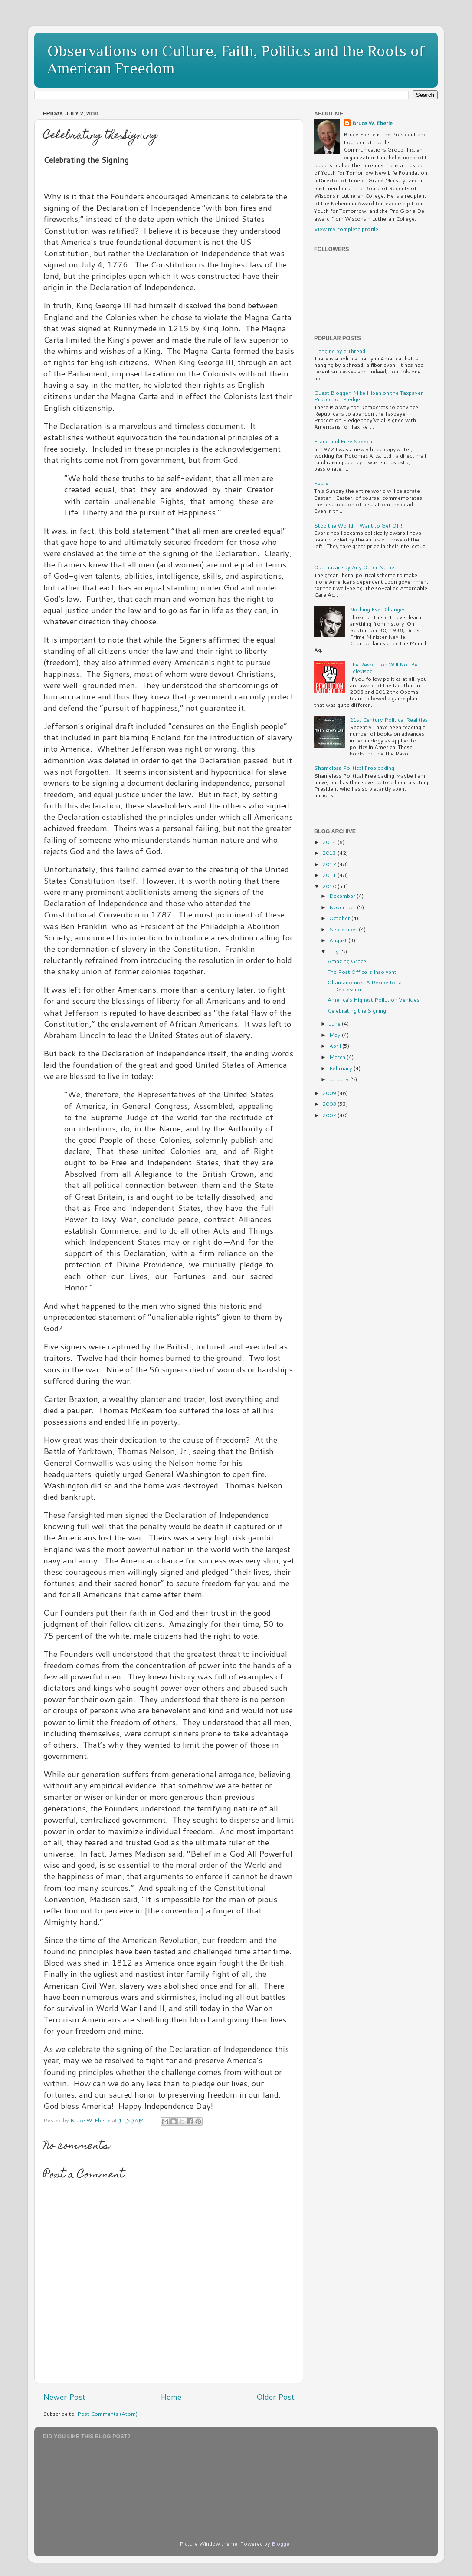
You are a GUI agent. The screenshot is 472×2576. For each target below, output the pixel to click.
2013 (330, 853)
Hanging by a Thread (339, 351)
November (343, 907)
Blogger (282, 2543)
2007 (330, 1115)
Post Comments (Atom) (107, 2414)
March (338, 1057)
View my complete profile (346, 229)
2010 (330, 886)
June (335, 1023)
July (334, 951)
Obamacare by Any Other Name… (356, 567)
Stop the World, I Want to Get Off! (358, 525)
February (341, 1068)
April (335, 1045)
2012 (330, 864)
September (344, 929)
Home (171, 2396)
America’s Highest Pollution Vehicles (374, 999)
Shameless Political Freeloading (354, 768)
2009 (330, 1093)
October (340, 918)
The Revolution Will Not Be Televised (384, 667)
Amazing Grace (347, 961)
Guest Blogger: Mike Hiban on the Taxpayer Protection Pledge (368, 396)
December (343, 896)
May (335, 1035)
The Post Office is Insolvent (362, 972)
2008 (330, 1104)
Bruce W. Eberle (372, 123)
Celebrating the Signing (357, 1010)
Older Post (275, 2396)
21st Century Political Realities (389, 719)
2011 (330, 875)
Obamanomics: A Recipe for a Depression (365, 985)
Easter (322, 483)
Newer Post (64, 2396)
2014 (330, 842)
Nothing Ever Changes (378, 609)
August (338, 940)
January (339, 1079)
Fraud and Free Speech (343, 441)
